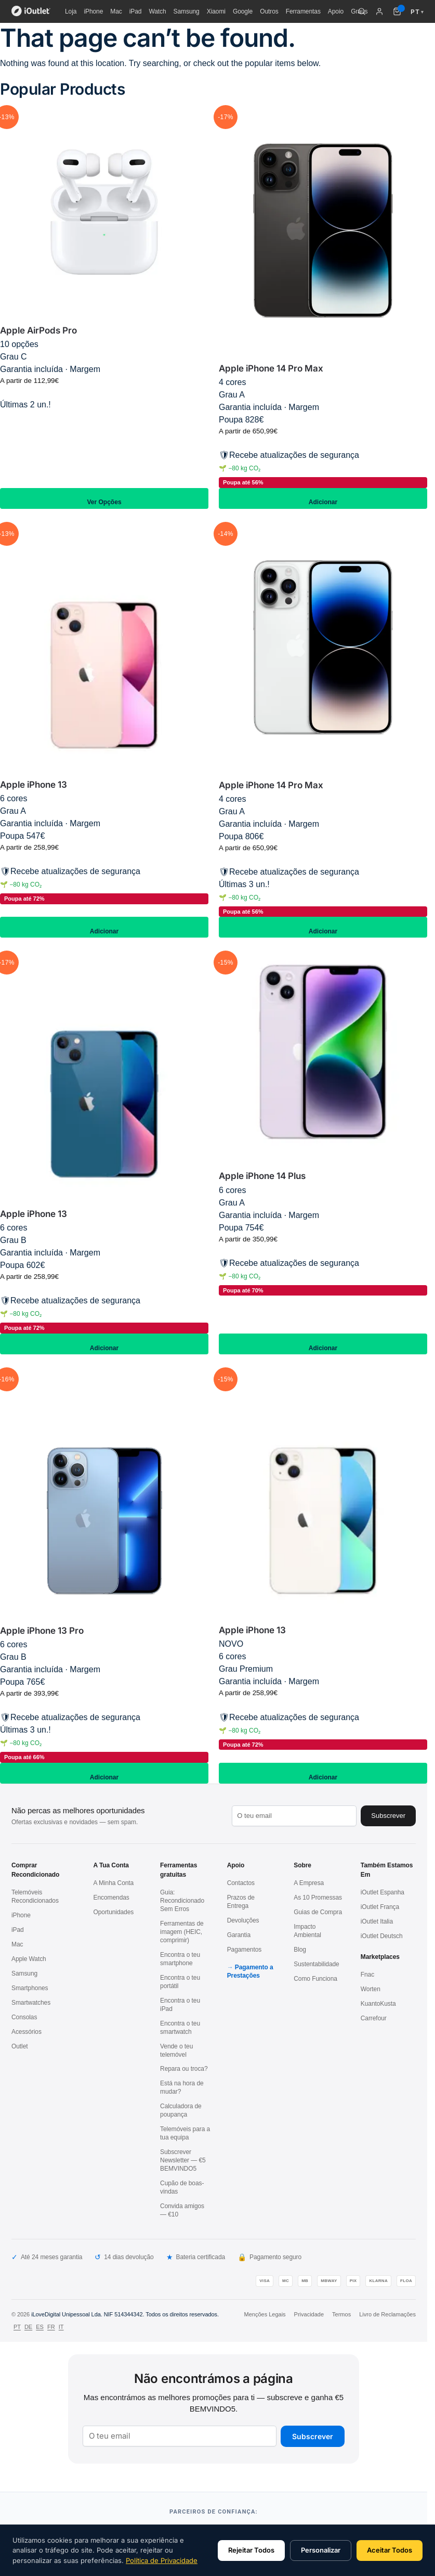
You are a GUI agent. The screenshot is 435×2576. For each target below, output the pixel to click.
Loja (70, 11)
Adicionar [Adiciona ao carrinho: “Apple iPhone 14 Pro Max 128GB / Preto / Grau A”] (323, 498)
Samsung (187, 11)
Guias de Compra (318, 1912)
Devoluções (243, 1920)
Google (243, 11)
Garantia (239, 1935)
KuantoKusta (378, 2003)
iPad (135, 11)
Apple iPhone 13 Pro (42, 1630)
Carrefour (374, 2018)
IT (61, 2327)
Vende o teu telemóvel (176, 2050)
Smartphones (29, 1988)
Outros (269, 11)
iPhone (93, 11)
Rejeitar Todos (251, 2550)
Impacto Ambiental (307, 1931)
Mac (116, 11)
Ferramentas (303, 11)
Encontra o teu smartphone (180, 1959)
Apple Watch (28, 1959)
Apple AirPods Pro (38, 330)
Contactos (241, 1883)
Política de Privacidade (161, 2560)
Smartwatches (30, 2002)
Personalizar (320, 2550)
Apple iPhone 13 (33, 784)
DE (28, 2327)
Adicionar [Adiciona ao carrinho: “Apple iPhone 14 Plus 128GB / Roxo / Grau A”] (323, 1344)
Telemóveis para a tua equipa (185, 2133)
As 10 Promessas (318, 1897)
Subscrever (312, 2436)
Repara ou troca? (183, 2068)
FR (51, 2327)
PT (17, 2327)
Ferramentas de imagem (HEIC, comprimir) (182, 1932)
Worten (370, 1989)
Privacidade (309, 2314)
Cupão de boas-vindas (182, 2187)
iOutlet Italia (377, 1921)
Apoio (336, 11)
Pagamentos (244, 1949)
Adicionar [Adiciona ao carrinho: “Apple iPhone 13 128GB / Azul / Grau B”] (104, 1344)
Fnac (367, 1974)
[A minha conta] (379, 11)
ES (40, 2327)
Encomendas (111, 1897)
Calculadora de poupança (181, 2110)
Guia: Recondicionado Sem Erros (182, 1901)
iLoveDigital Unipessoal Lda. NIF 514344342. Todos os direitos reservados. (125, 2314)
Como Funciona (315, 1978)
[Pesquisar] (362, 11)
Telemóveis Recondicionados (35, 1896)
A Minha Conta (114, 1883)
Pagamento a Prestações (250, 1971)
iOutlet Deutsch (382, 1936)
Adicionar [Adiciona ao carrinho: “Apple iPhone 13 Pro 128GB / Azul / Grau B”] (104, 1773)
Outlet (19, 2046)
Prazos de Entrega (241, 1901)
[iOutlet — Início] (30, 11)
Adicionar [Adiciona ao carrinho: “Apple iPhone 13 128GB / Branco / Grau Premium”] (323, 1773)
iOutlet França (380, 1907)
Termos (341, 2314)
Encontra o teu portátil (180, 1982)
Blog (300, 1949)
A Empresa (309, 1883)
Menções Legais (265, 2314)
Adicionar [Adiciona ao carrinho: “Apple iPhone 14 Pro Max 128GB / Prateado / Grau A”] (323, 927)
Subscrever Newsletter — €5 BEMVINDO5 (183, 2160)
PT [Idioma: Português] (417, 12)
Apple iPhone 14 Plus (262, 1176)
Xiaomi (216, 11)
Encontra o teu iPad (180, 2005)
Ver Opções (104, 498)
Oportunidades (114, 1912)
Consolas (24, 2017)
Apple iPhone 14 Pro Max (271, 368)
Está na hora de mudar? (182, 2087)
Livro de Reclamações (387, 2314)
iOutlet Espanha (382, 1892)
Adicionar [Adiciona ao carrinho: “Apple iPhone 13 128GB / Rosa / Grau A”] (104, 927)
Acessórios (26, 2031)
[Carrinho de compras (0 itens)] (397, 11)
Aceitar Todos (389, 2550)
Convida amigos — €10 (182, 2210)
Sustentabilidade (316, 1964)
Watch (157, 11)
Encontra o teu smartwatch (180, 2027)
